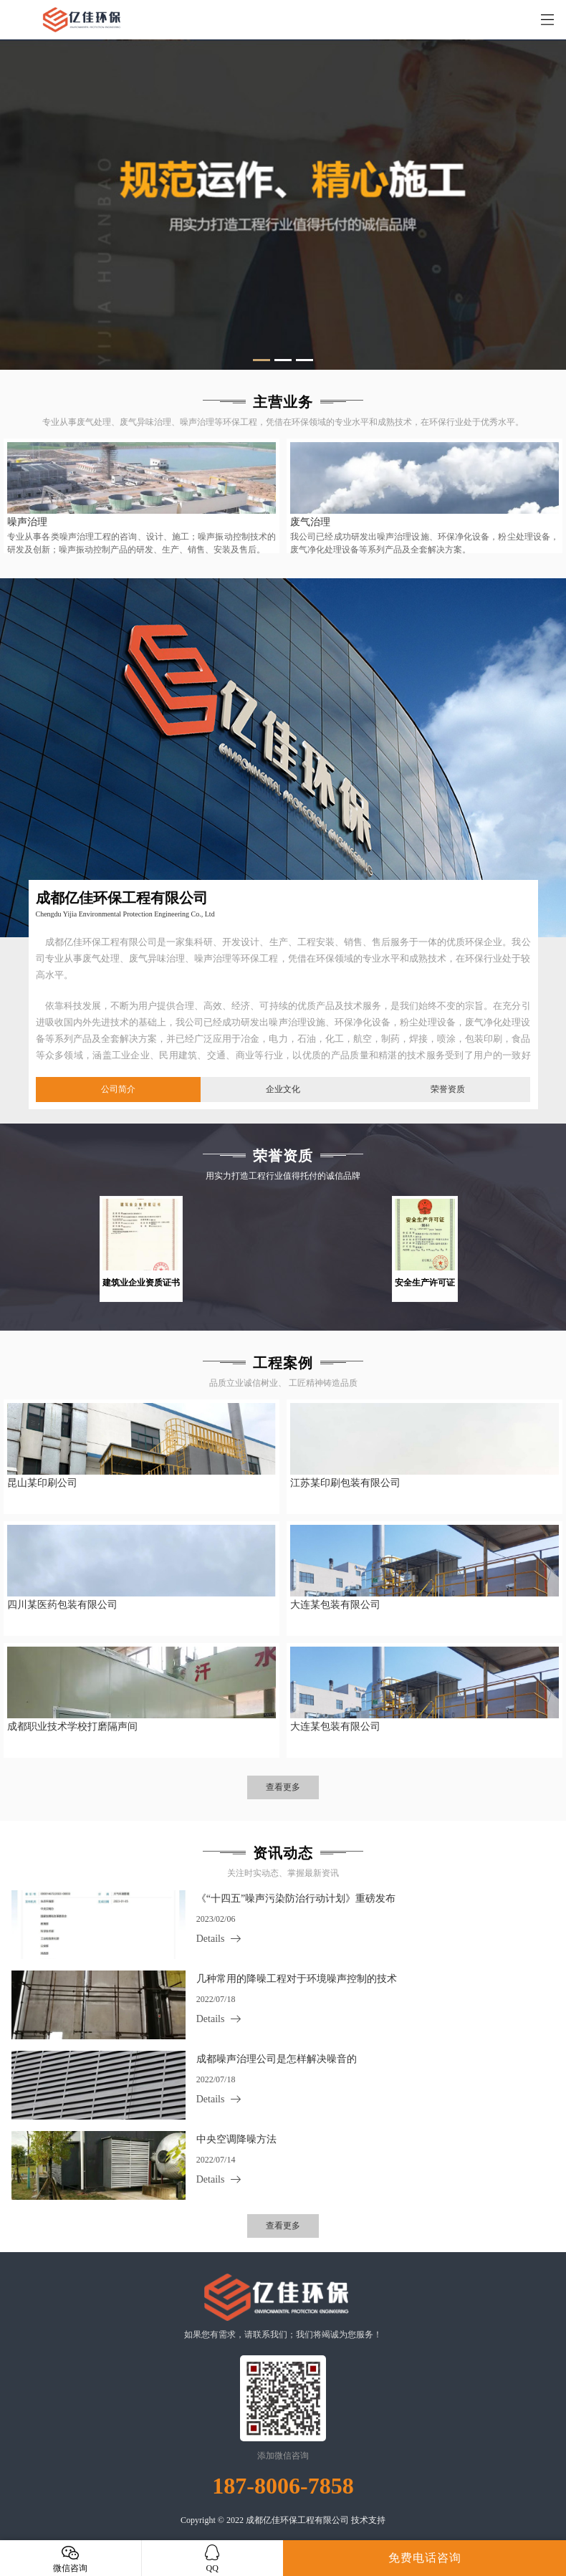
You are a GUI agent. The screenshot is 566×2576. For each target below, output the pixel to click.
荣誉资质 (448, 1089)
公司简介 (118, 1089)
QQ (213, 2558)
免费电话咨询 (424, 2558)
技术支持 (368, 2520)
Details (210, 1938)
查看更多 (283, 1787)
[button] (261, 360)
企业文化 (283, 1089)
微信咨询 (70, 2558)
